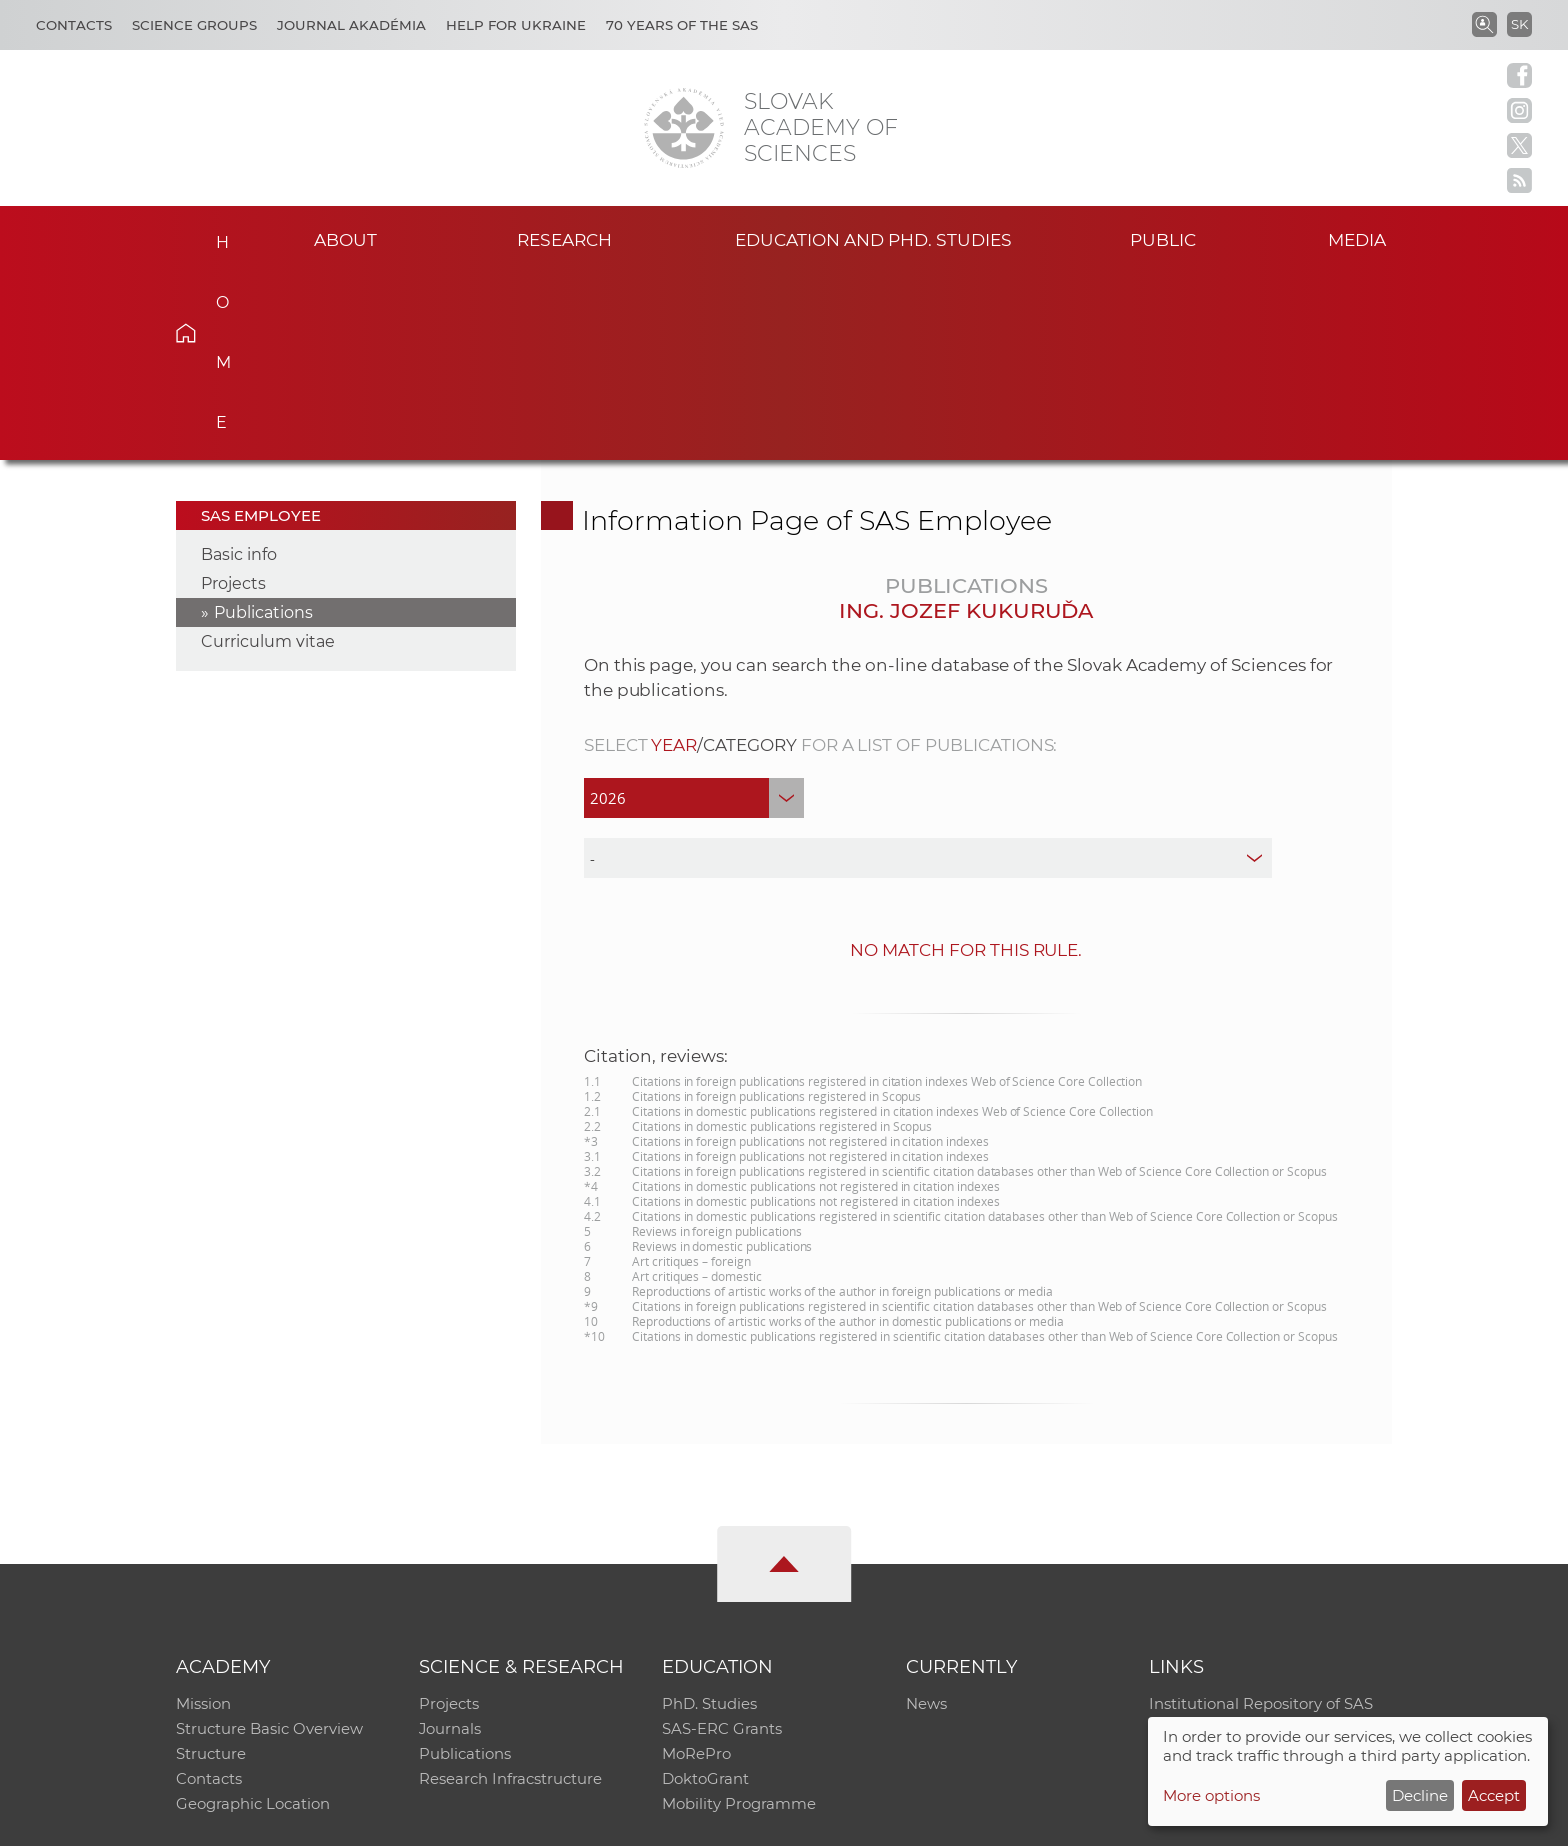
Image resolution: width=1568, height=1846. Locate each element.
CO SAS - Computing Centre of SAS (446, 1821)
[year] (694, 610)
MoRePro (696, 1568)
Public (1163, 238)
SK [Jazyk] (1519, 24)
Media (1362, 238)
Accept (1494, 1795)
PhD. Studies (709, 1516)
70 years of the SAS (682, 25)
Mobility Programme (739, 1620)
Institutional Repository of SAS (1261, 1516)
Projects (233, 395)
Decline (1420, 1795)
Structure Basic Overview (269, 1542)
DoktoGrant (705, 1594)
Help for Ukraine (516, 25)
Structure (211, 1568)
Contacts (74, 25)
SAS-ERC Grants (722, 1542)
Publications (263, 424)
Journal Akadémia (351, 25)
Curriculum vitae (268, 453)
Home (216, 236)
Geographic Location (253, 1620)
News (926, 1516)
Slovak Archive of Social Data (1255, 1542)
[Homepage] (684, 128)
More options (1211, 1795)
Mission (203, 1516)
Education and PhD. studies (873, 238)
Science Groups (194, 25)
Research (564, 238)
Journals (450, 1542)
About (345, 238)
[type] (928, 670)
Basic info (239, 366)
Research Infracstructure (510, 1594)
